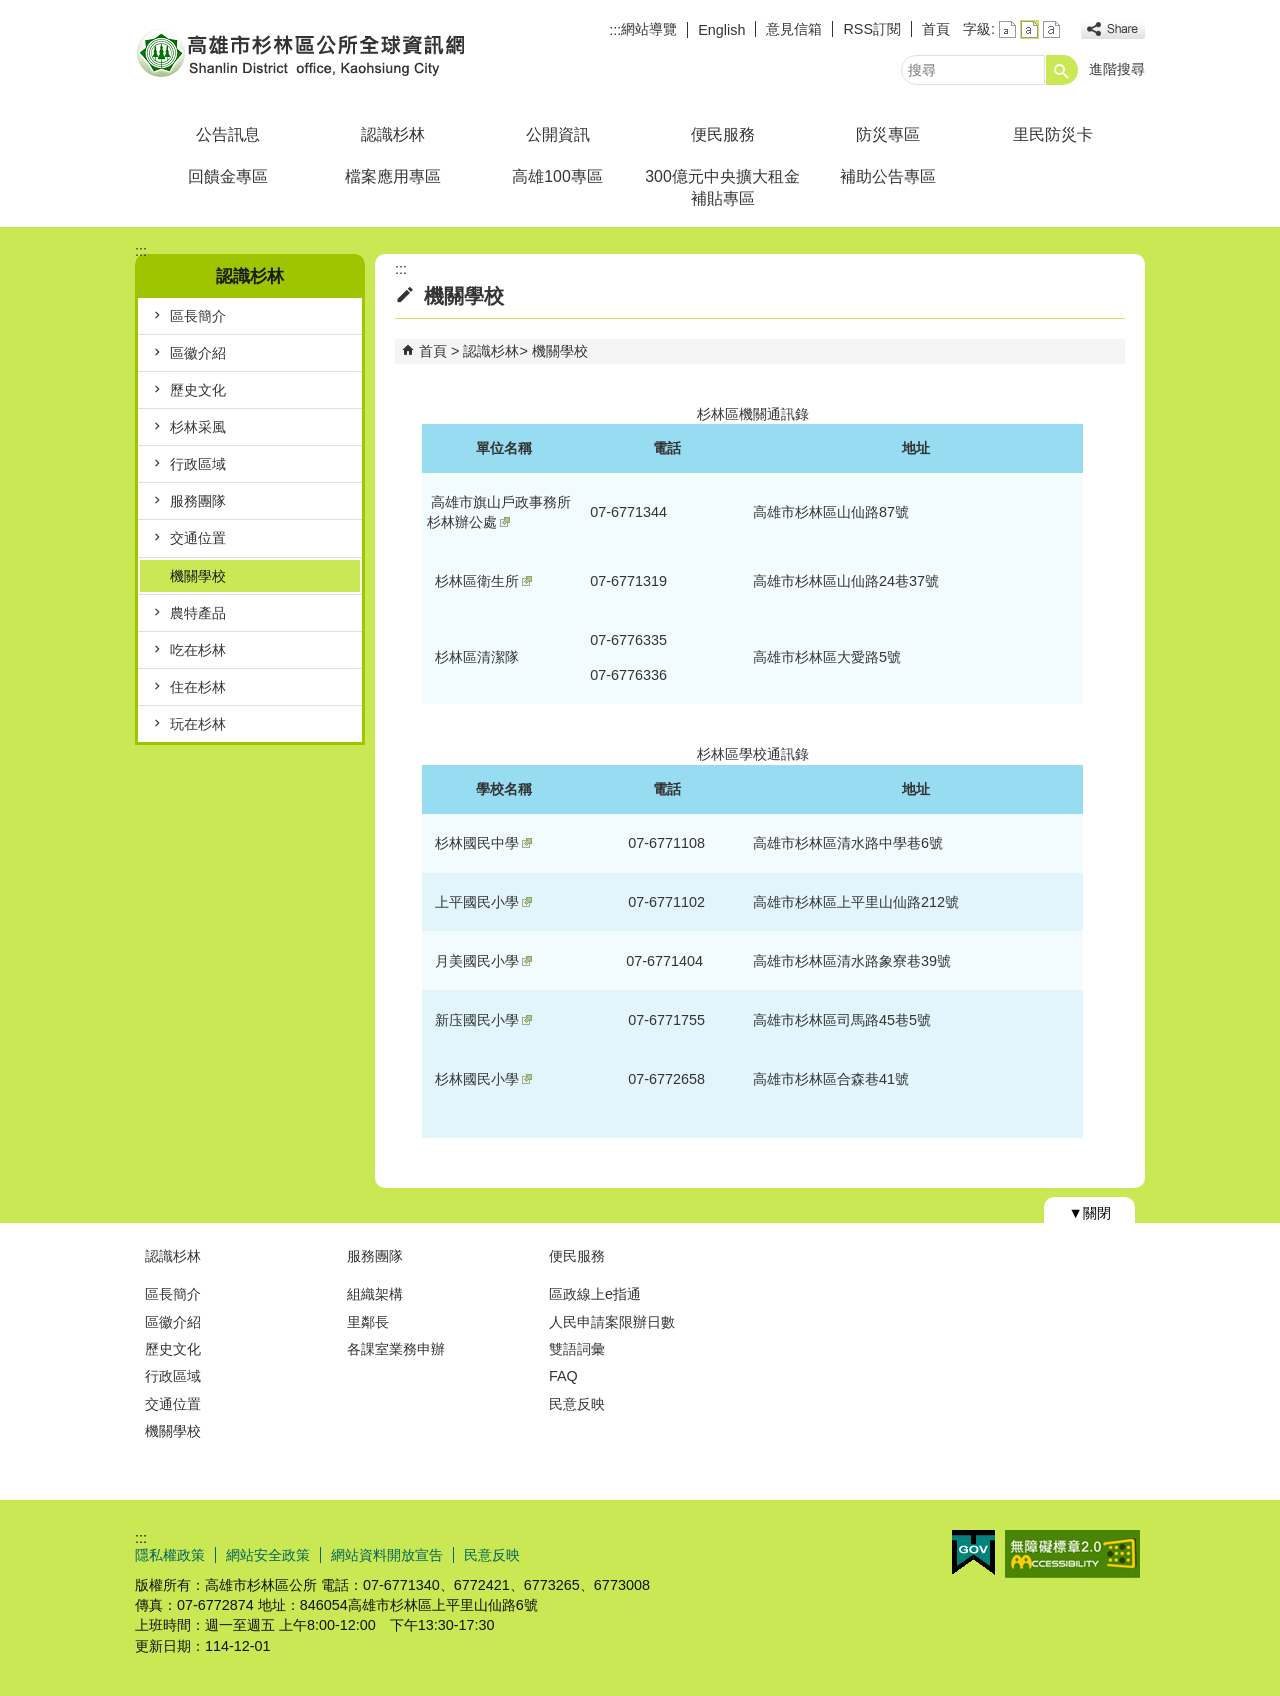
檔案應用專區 (393, 176)
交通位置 (198, 538)
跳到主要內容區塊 (10, 10)
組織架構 (375, 1294)
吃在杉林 (198, 650)
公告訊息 (228, 134)
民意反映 (577, 1404)
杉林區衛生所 (483, 581)
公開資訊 (558, 134)
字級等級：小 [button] (1007, 29)
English (721, 30)
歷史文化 (198, 390)
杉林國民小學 (483, 1079)
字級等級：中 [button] (1029, 29)
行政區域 (198, 464)
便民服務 (723, 134)
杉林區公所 (304, 53)
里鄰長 (368, 1322)
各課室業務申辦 (396, 1349)
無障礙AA (1072, 1554)
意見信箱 (794, 29)
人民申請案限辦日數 (612, 1322)
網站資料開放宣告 (387, 1555)
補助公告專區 (888, 176)
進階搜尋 (1117, 69)
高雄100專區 (557, 176)
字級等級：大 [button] (1051, 29)
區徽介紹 (198, 353)
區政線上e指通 (595, 1294)
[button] (1062, 70)
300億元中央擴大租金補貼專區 (722, 187)
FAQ (563, 1376)
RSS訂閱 (872, 29)
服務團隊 (198, 501)
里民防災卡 (1053, 134)
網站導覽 (649, 29)
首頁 (936, 29)
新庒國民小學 (483, 1020)
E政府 (973, 1552)
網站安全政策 (268, 1555)
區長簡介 (198, 316)
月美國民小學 (483, 961)
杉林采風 (198, 427)
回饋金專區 (228, 176)
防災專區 (888, 134)
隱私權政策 (170, 1555)
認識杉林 (393, 134)
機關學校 (198, 576)
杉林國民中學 (483, 843)
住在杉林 (198, 687)
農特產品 (198, 613)
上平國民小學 (483, 902)
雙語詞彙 (577, 1349)
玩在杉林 (198, 724)
